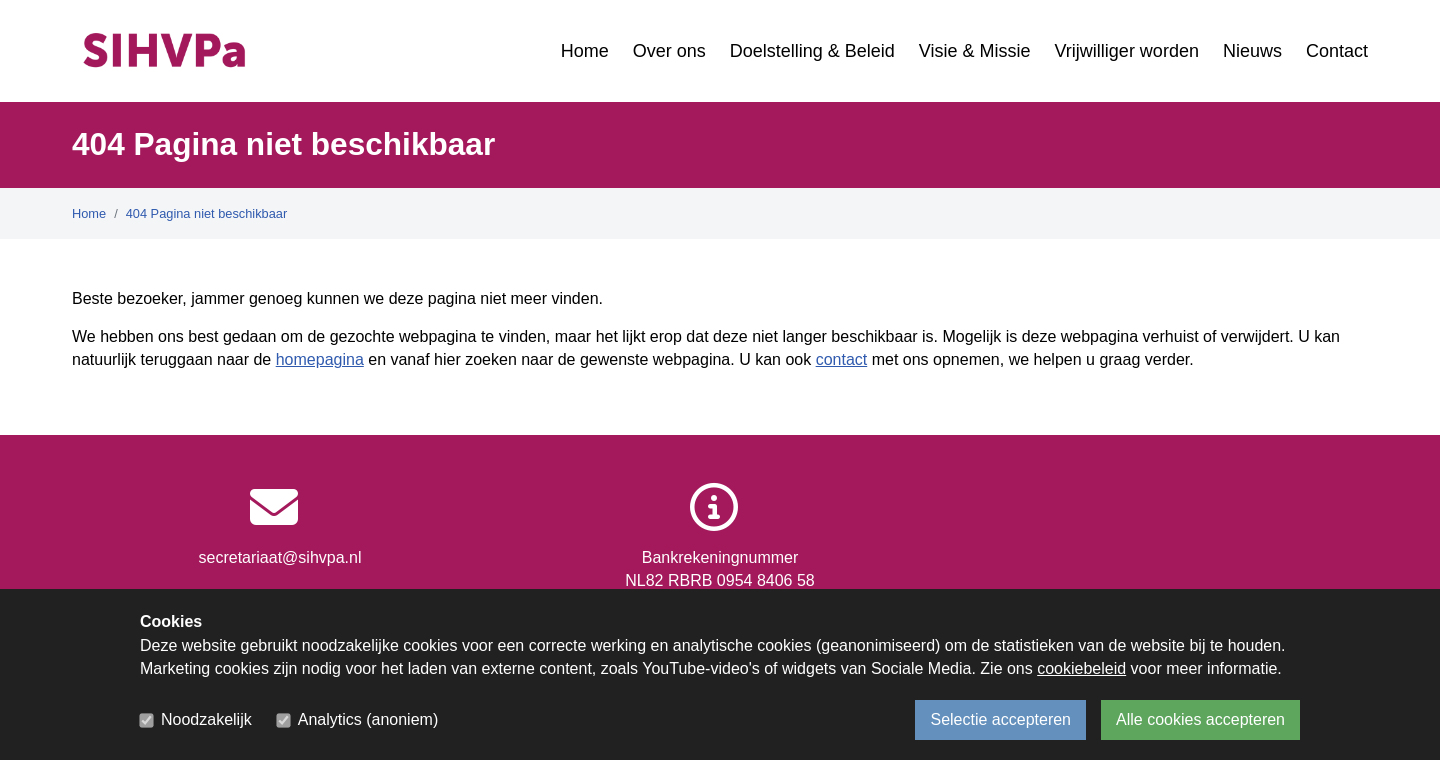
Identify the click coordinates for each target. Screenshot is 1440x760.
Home (585, 51)
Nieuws (1252, 51)
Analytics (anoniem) (368, 719)
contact (842, 359)
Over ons (669, 51)
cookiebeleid (1081, 668)
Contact (1337, 51)
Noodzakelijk (206, 719)
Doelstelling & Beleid (812, 51)
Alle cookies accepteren (1200, 719)
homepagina (320, 359)
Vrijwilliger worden (1127, 51)
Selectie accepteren (1000, 719)
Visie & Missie (975, 51)
